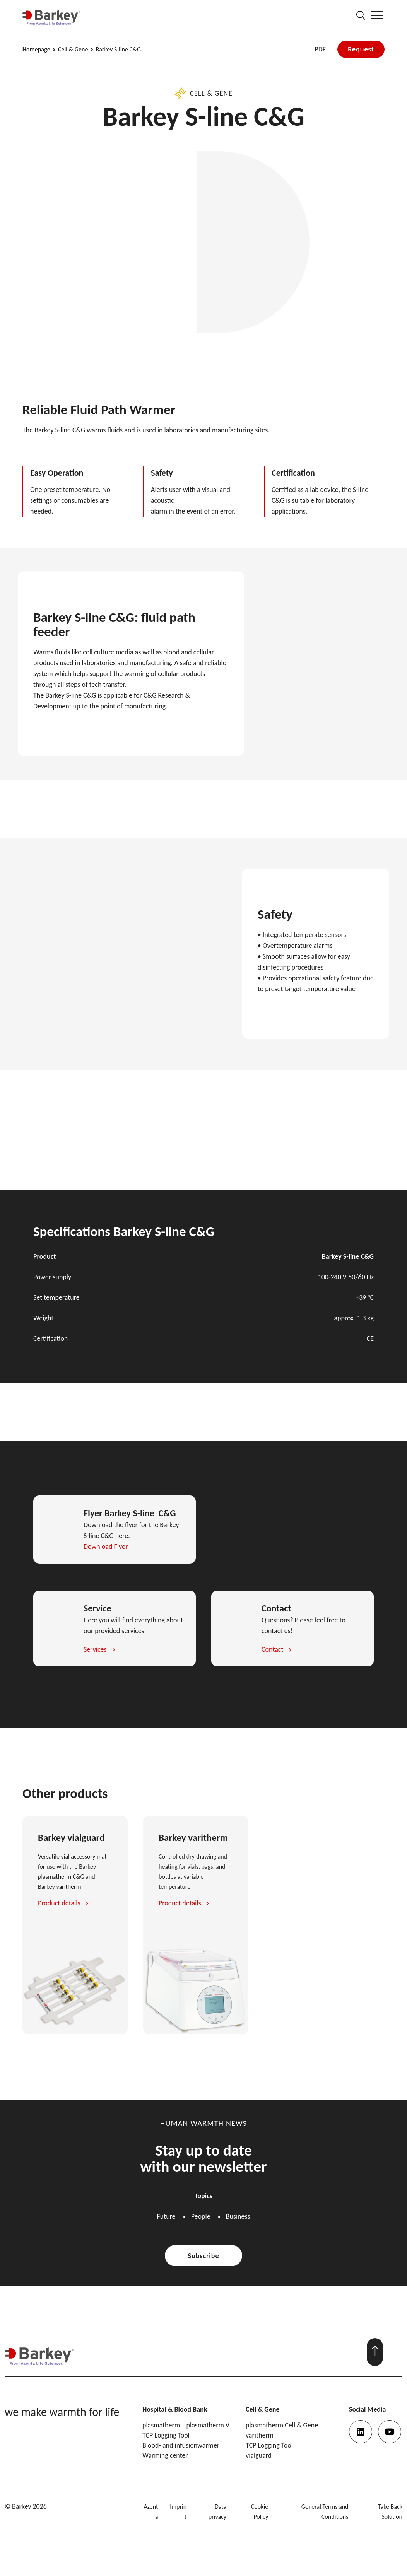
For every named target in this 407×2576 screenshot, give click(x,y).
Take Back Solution (390, 2511)
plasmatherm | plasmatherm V (185, 2425)
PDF (320, 49)
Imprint (178, 2511)
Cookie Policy (259, 2511)
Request (361, 49)
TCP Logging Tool (166, 2435)
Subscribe (203, 2256)
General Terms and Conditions (325, 2511)
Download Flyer (106, 1546)
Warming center (165, 2455)
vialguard (259, 2455)
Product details (59, 1903)
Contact (272, 1649)
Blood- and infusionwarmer (180, 2445)
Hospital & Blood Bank (174, 2409)
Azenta (151, 2511)
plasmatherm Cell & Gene (282, 2425)
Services (95, 1649)
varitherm (260, 2435)
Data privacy (217, 2511)
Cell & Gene (73, 49)
